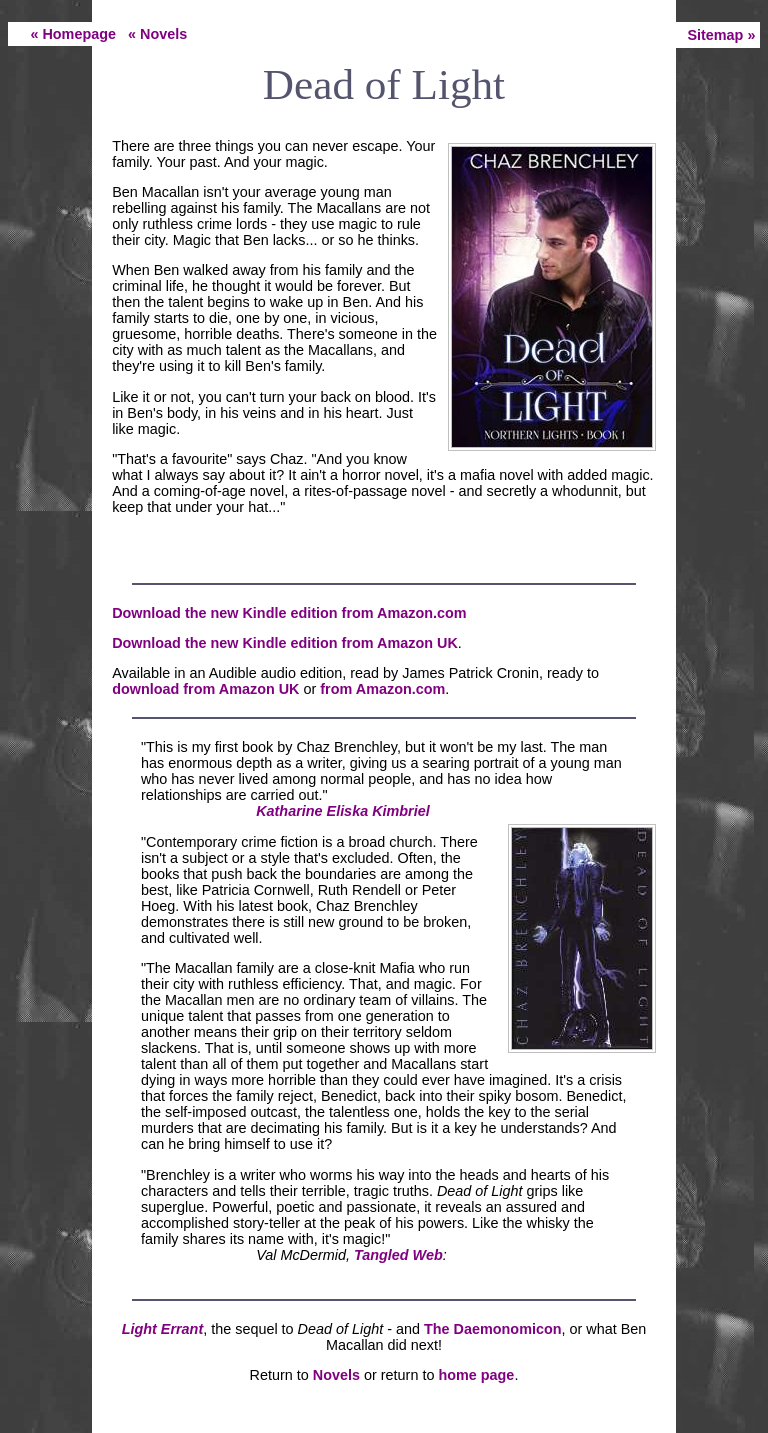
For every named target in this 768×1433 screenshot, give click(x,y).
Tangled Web (398, 1255)
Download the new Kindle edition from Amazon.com (289, 613)
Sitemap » (721, 35)
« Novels (157, 34)
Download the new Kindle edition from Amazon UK (285, 643)
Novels (336, 1375)
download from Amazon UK (205, 689)
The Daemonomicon (493, 1329)
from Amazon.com (382, 689)
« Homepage (73, 34)
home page (476, 1375)
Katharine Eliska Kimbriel (343, 811)
